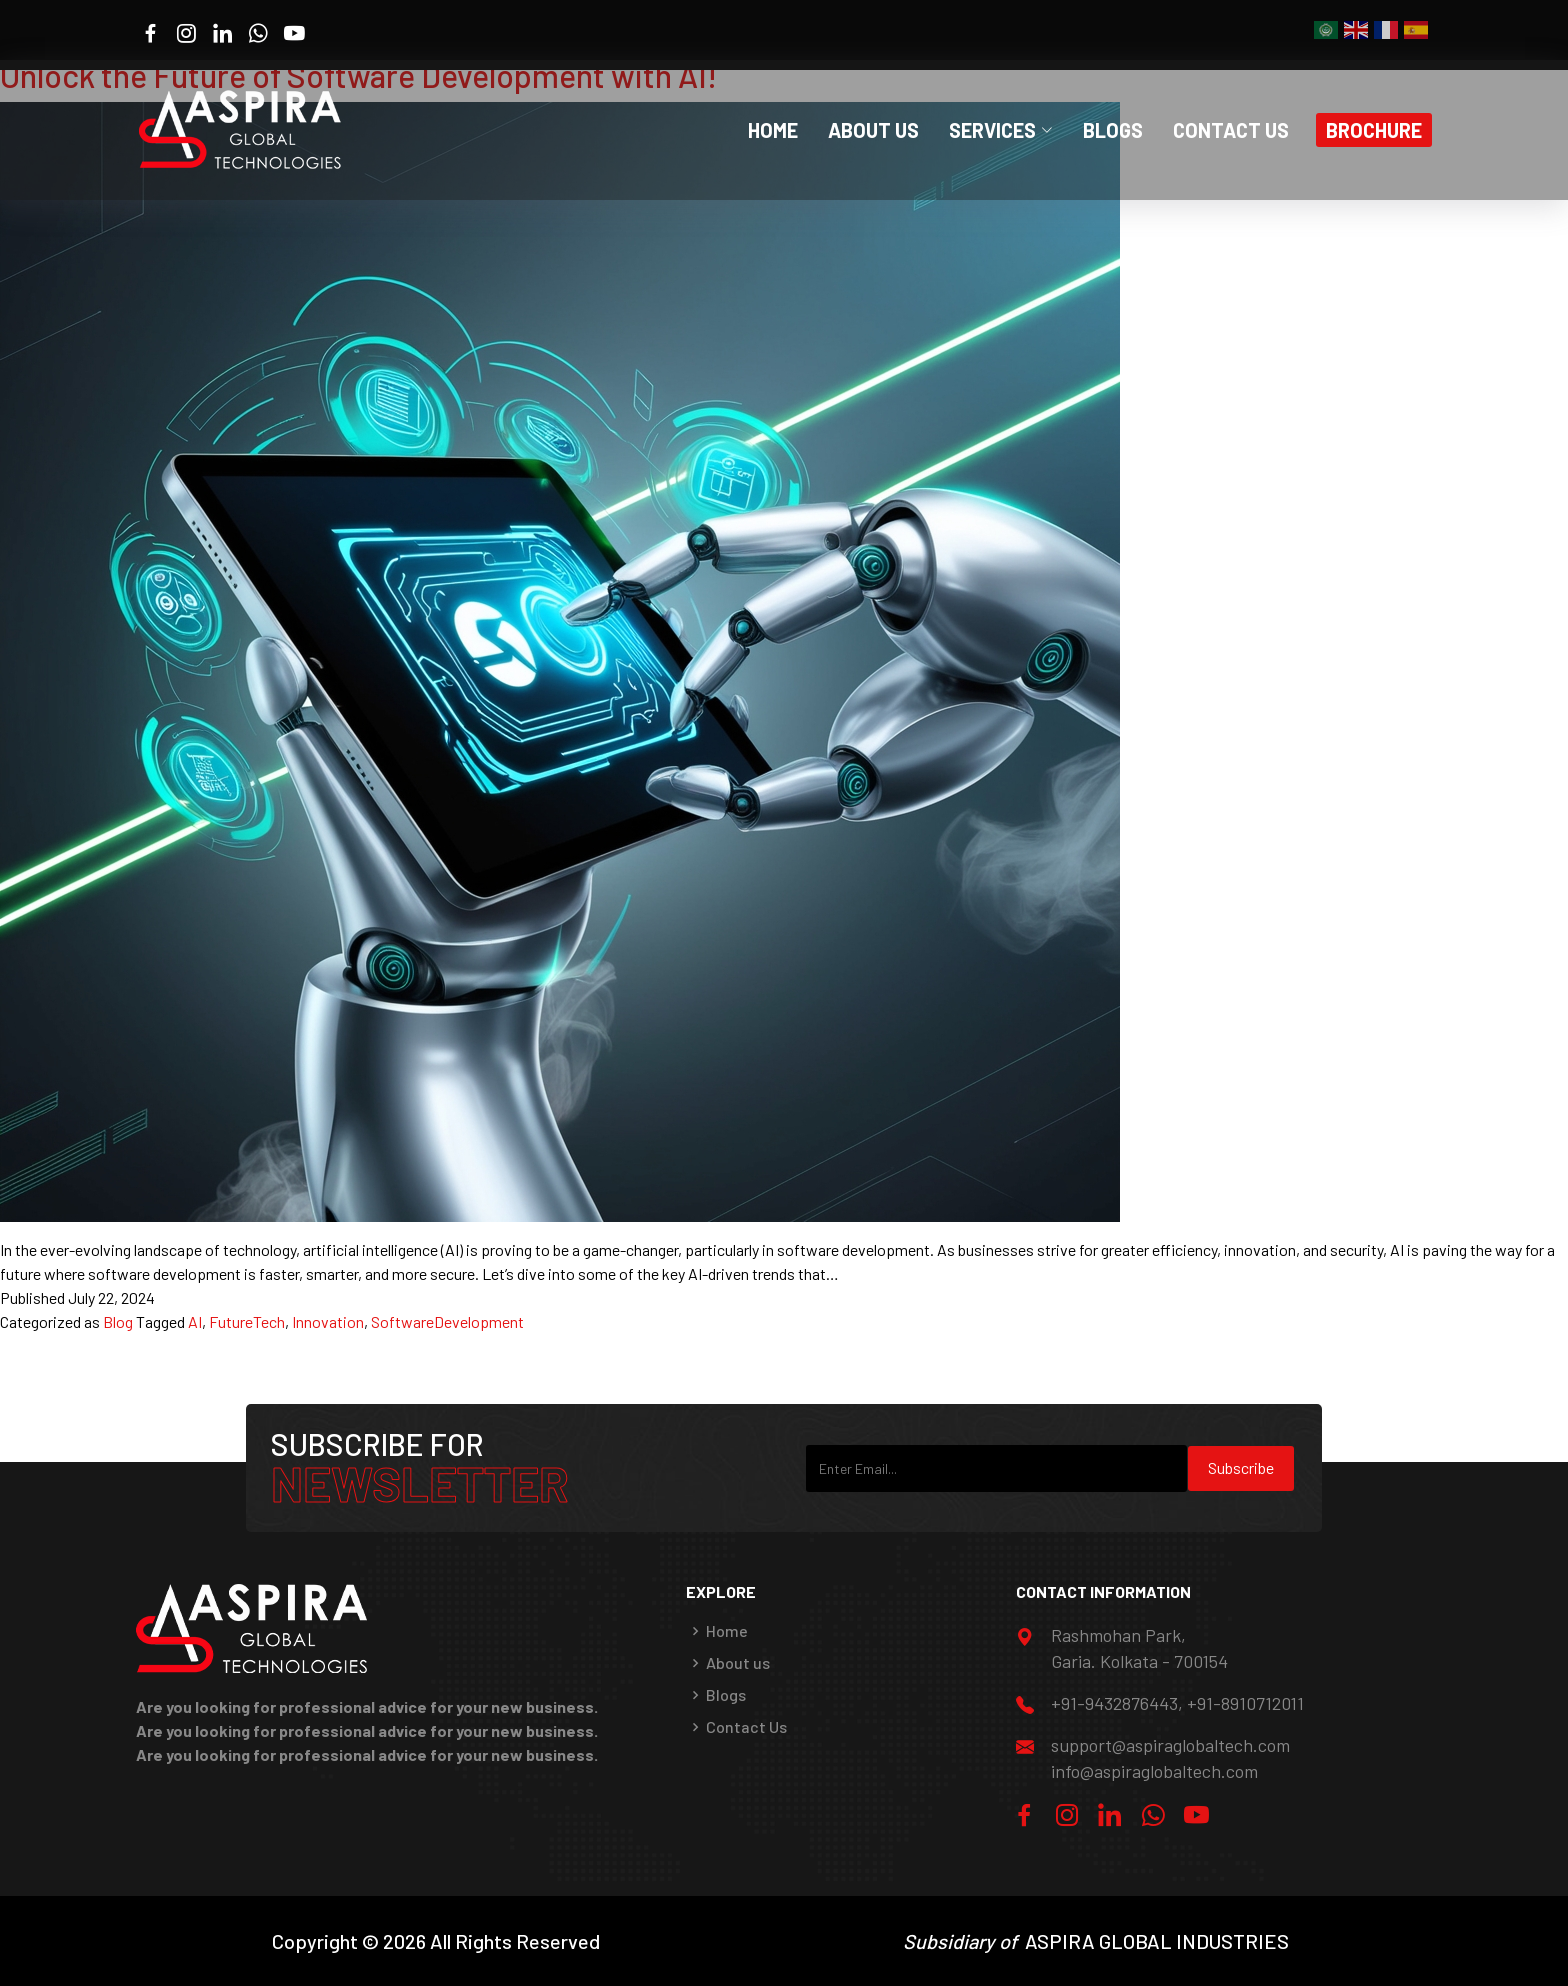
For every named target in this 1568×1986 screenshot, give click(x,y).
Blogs (1113, 130)
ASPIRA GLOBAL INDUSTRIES (1157, 1941)
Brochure (1374, 130)
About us (738, 1663)
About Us (873, 130)
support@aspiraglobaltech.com (1170, 1745)
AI (195, 1321)
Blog (118, 1321)
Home (773, 130)
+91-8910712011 (1245, 1703)
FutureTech (247, 1321)
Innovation (328, 1321)
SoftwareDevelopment (447, 1321)
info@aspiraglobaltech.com (1154, 1771)
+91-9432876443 (1114, 1703)
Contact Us (1231, 130)
